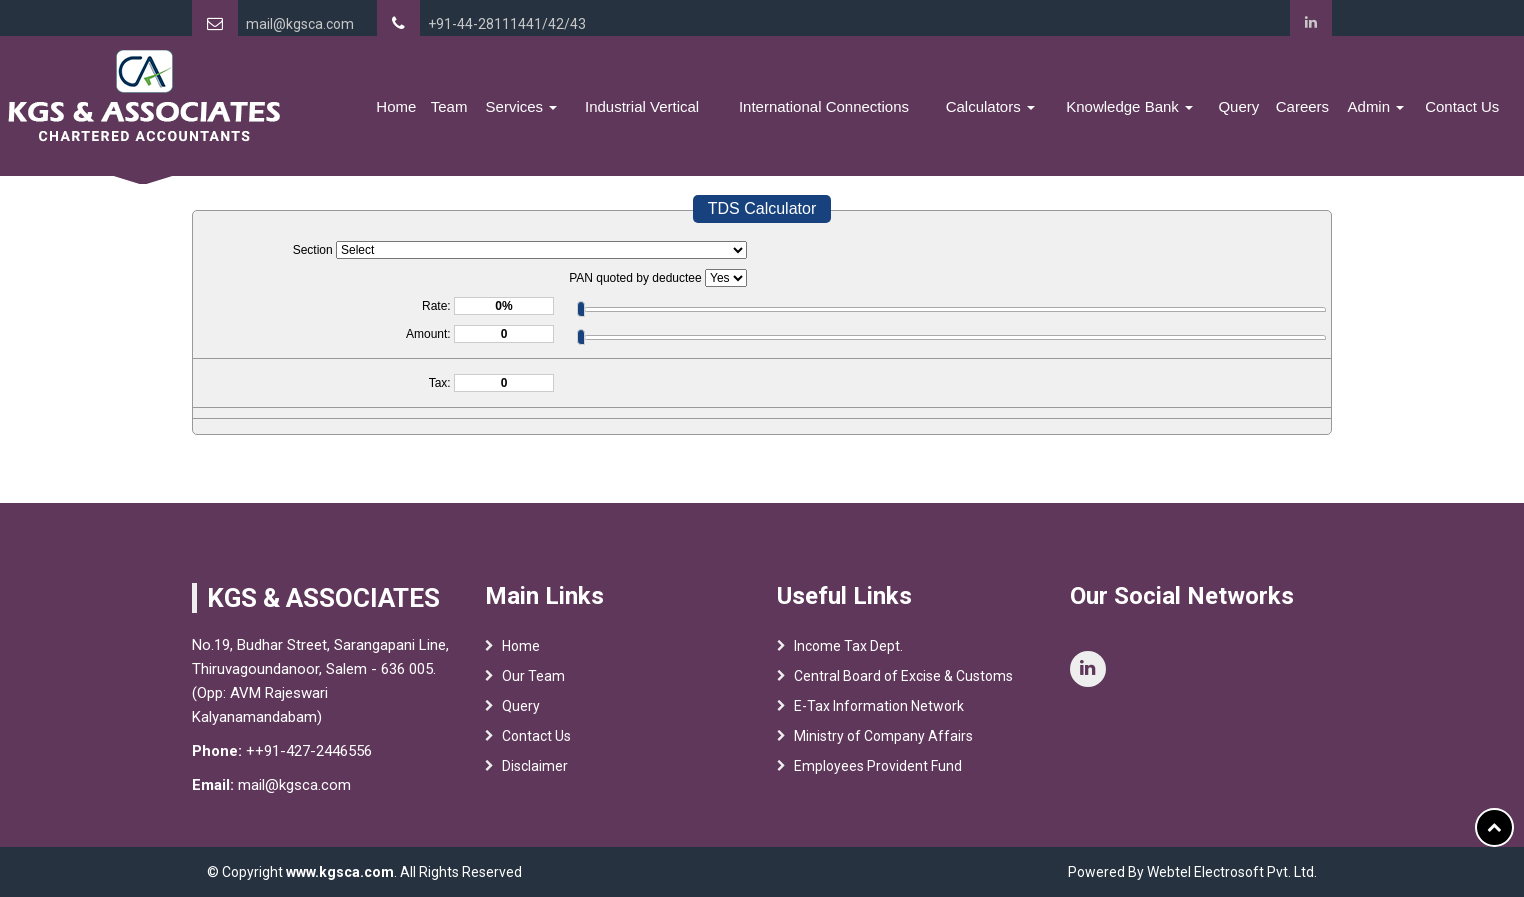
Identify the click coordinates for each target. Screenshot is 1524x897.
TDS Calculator (762, 208)
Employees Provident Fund (878, 766)
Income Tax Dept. (848, 646)
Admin (1376, 106)
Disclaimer (535, 766)
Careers (1302, 106)
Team (449, 106)
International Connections (824, 106)
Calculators (990, 106)
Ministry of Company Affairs (883, 736)
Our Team (533, 676)
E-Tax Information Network (879, 706)
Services (522, 106)
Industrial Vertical (642, 106)
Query (1238, 106)
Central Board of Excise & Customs (903, 676)
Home (396, 106)
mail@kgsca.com (300, 24)
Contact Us (1462, 106)
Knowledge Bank (1129, 106)
